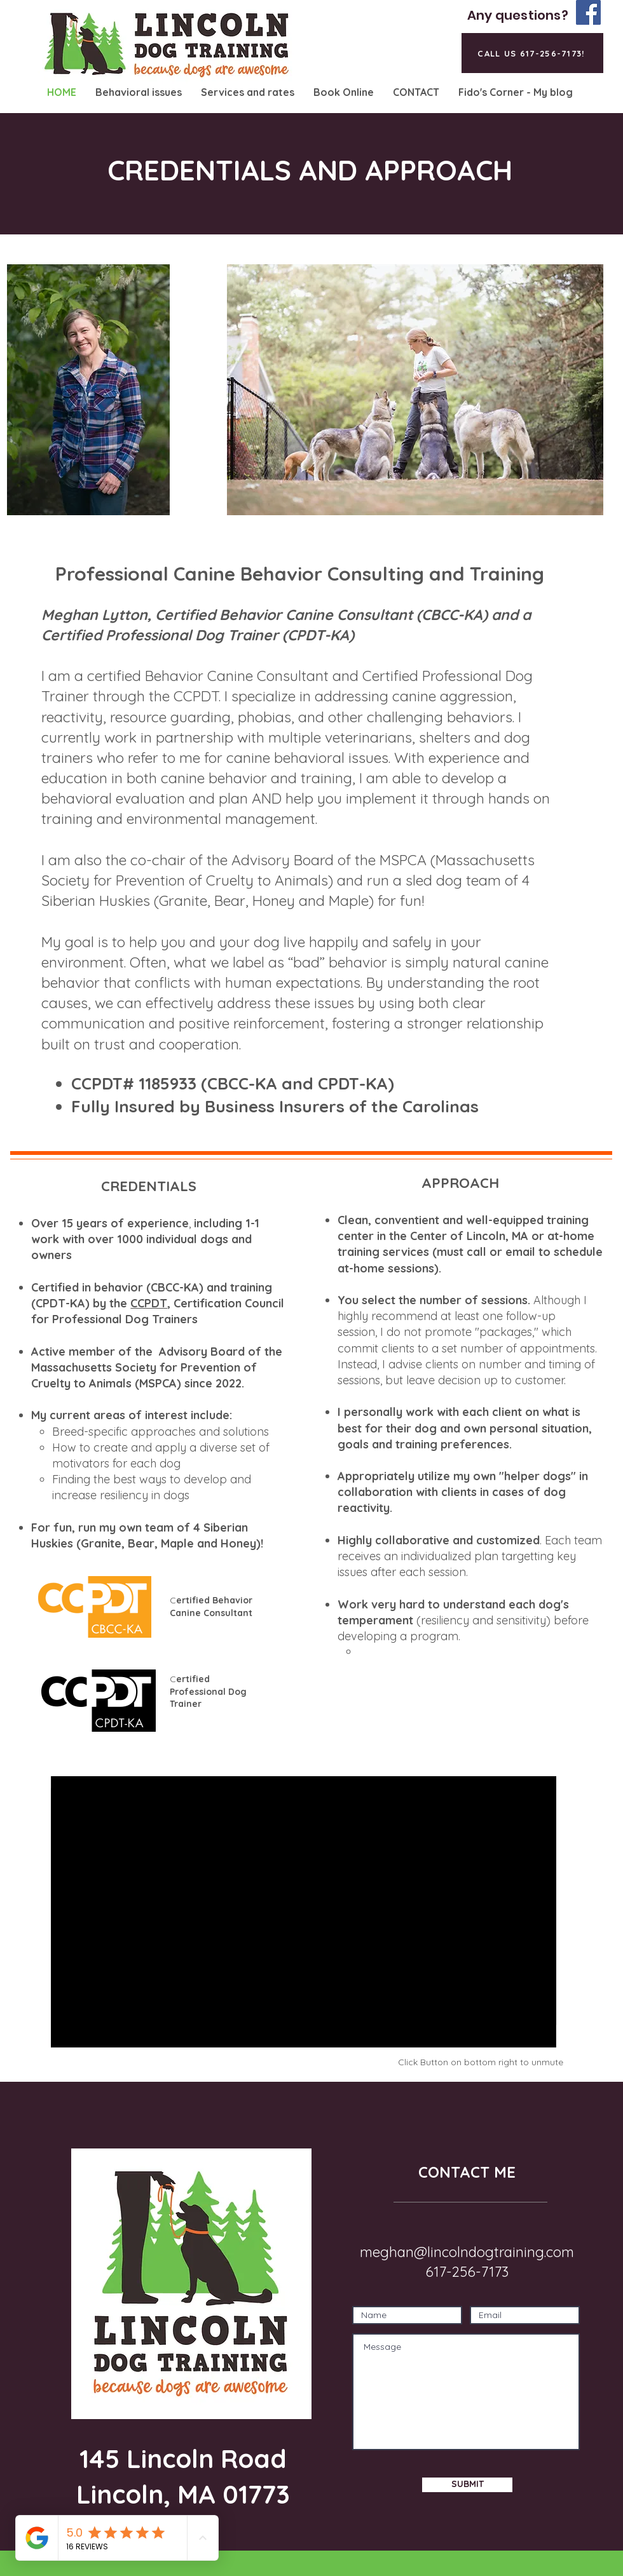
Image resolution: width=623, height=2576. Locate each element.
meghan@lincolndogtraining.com (467, 2252)
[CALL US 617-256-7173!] (532, 53)
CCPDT (148, 1303)
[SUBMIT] (467, 2485)
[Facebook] (588, 12)
